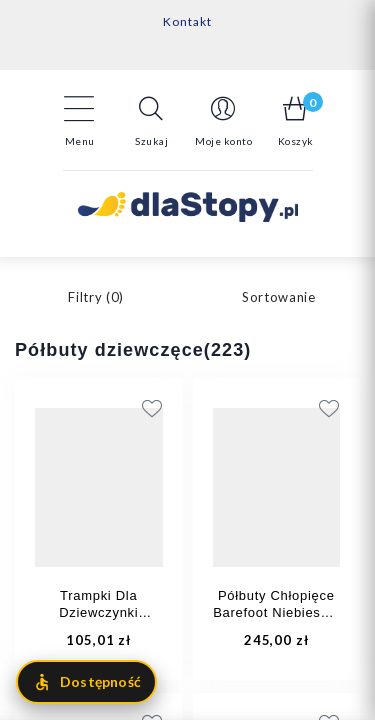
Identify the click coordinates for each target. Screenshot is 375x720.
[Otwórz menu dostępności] (86, 682)
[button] (152, 121)
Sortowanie (279, 297)
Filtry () (96, 297)
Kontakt (187, 21)
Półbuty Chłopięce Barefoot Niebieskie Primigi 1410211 (276, 612)
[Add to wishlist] (257, 408)
